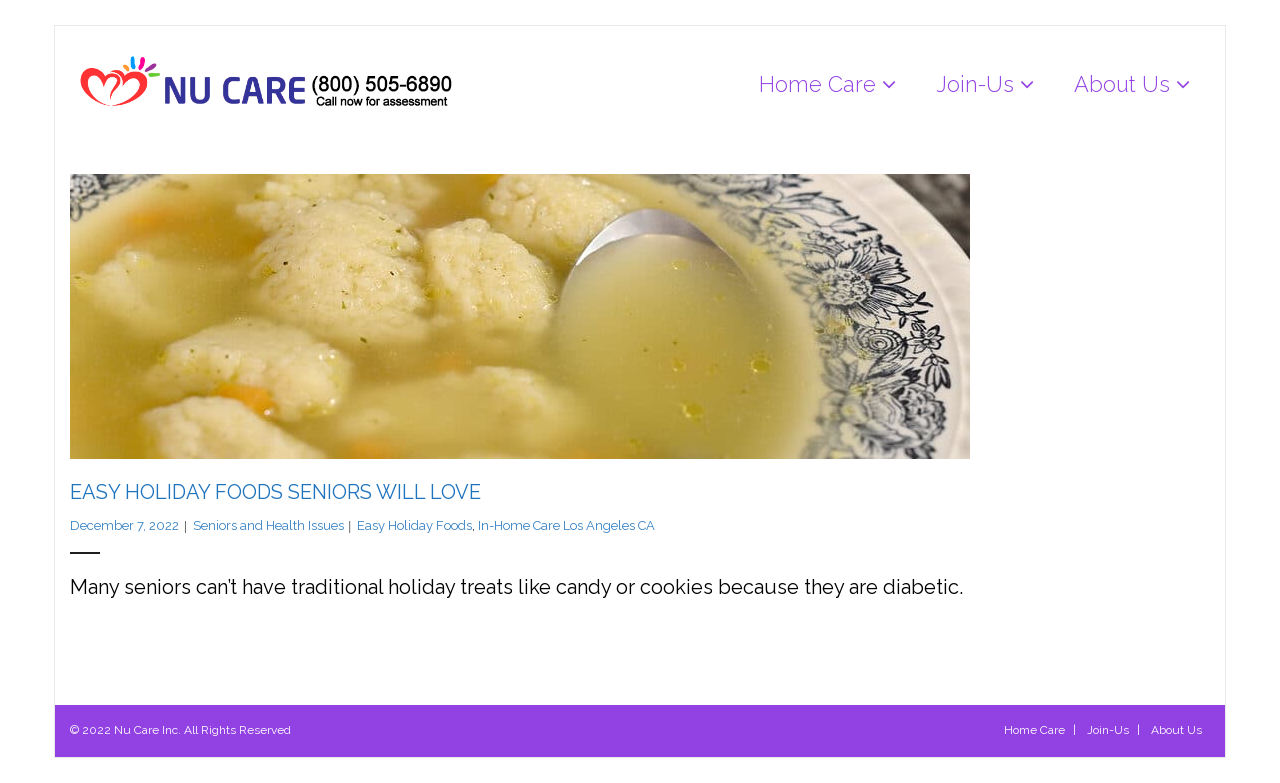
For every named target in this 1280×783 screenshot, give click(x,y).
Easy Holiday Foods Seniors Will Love (275, 492)
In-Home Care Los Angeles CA (566, 525)
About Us (1176, 730)
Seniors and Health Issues (268, 525)
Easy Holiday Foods (414, 525)
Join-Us (1108, 730)
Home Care (1034, 730)
